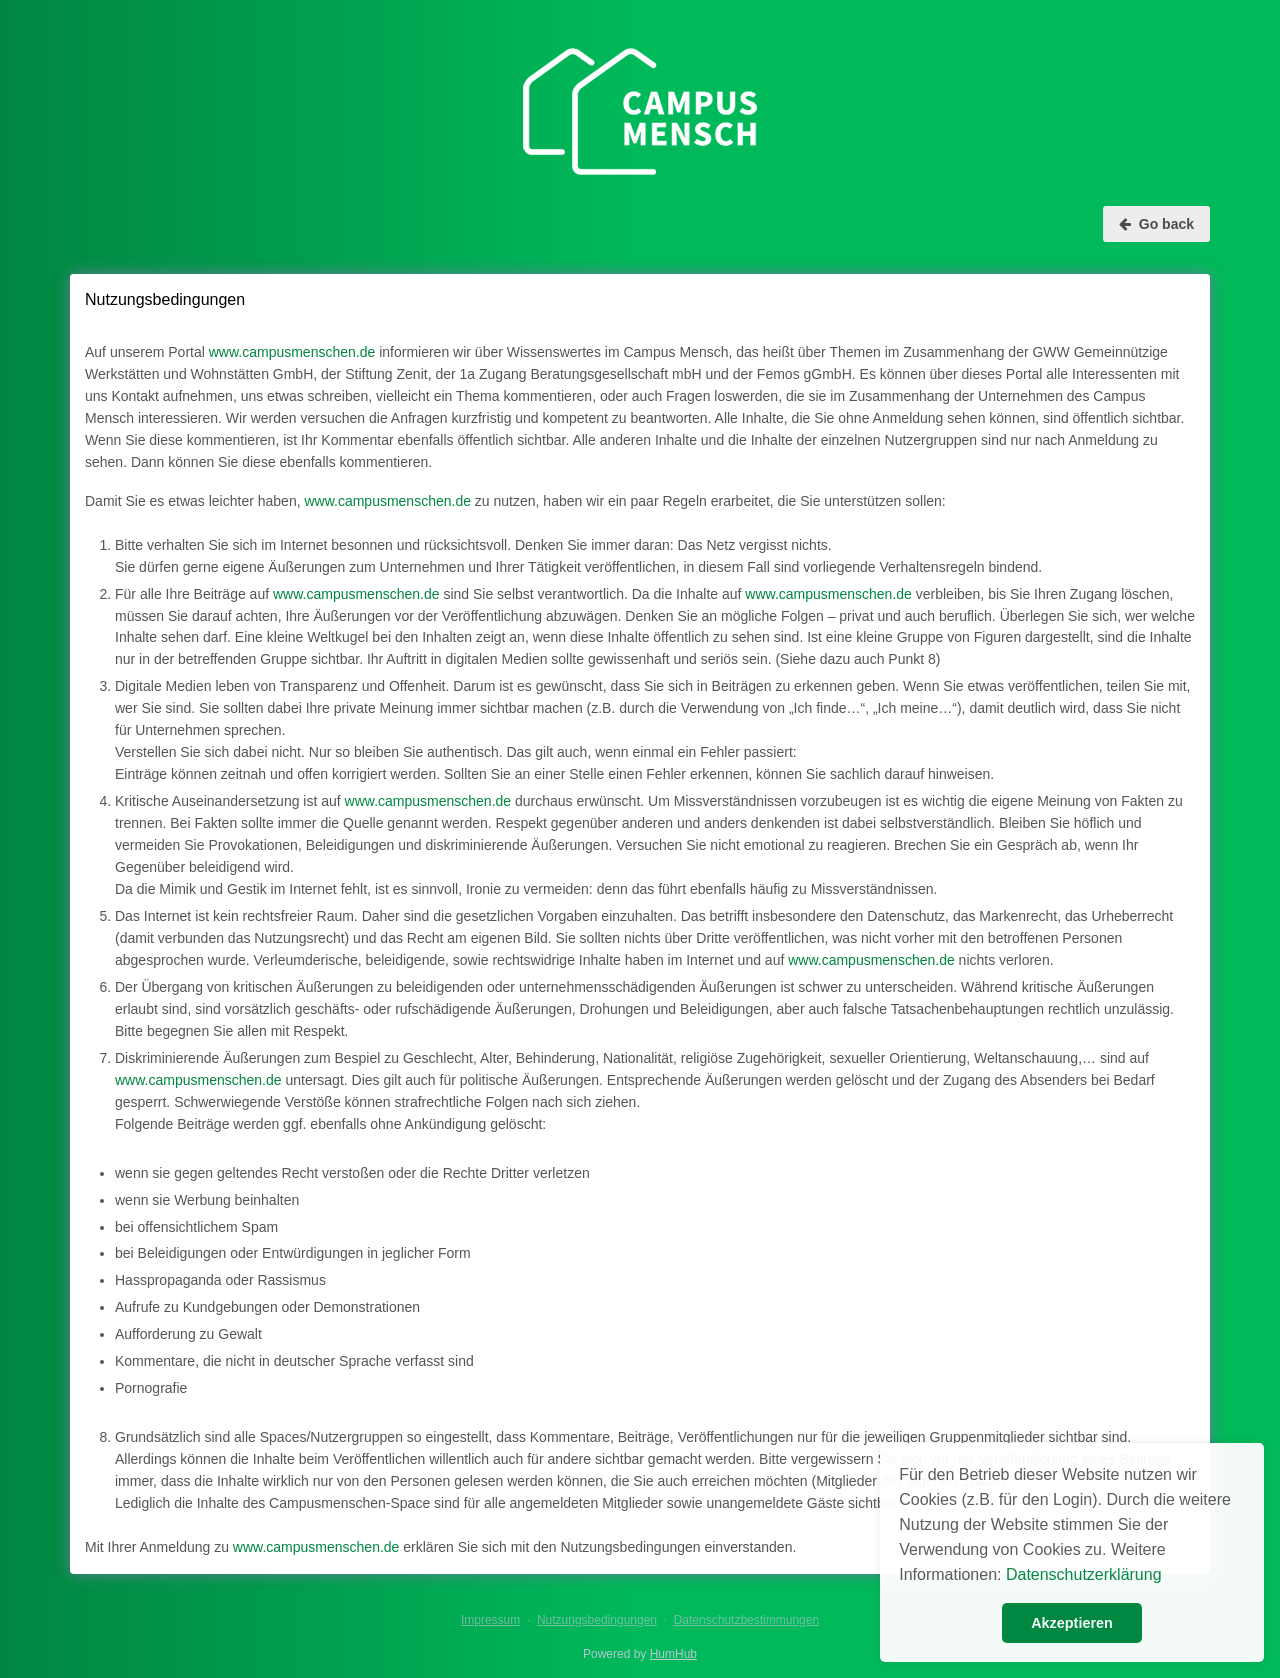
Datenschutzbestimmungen (746, 1620)
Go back (1156, 224)
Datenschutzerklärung (1084, 1574)
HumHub (673, 1654)
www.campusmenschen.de (292, 352)
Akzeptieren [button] (1072, 1623)
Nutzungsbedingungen (597, 1620)
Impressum (490, 1620)
